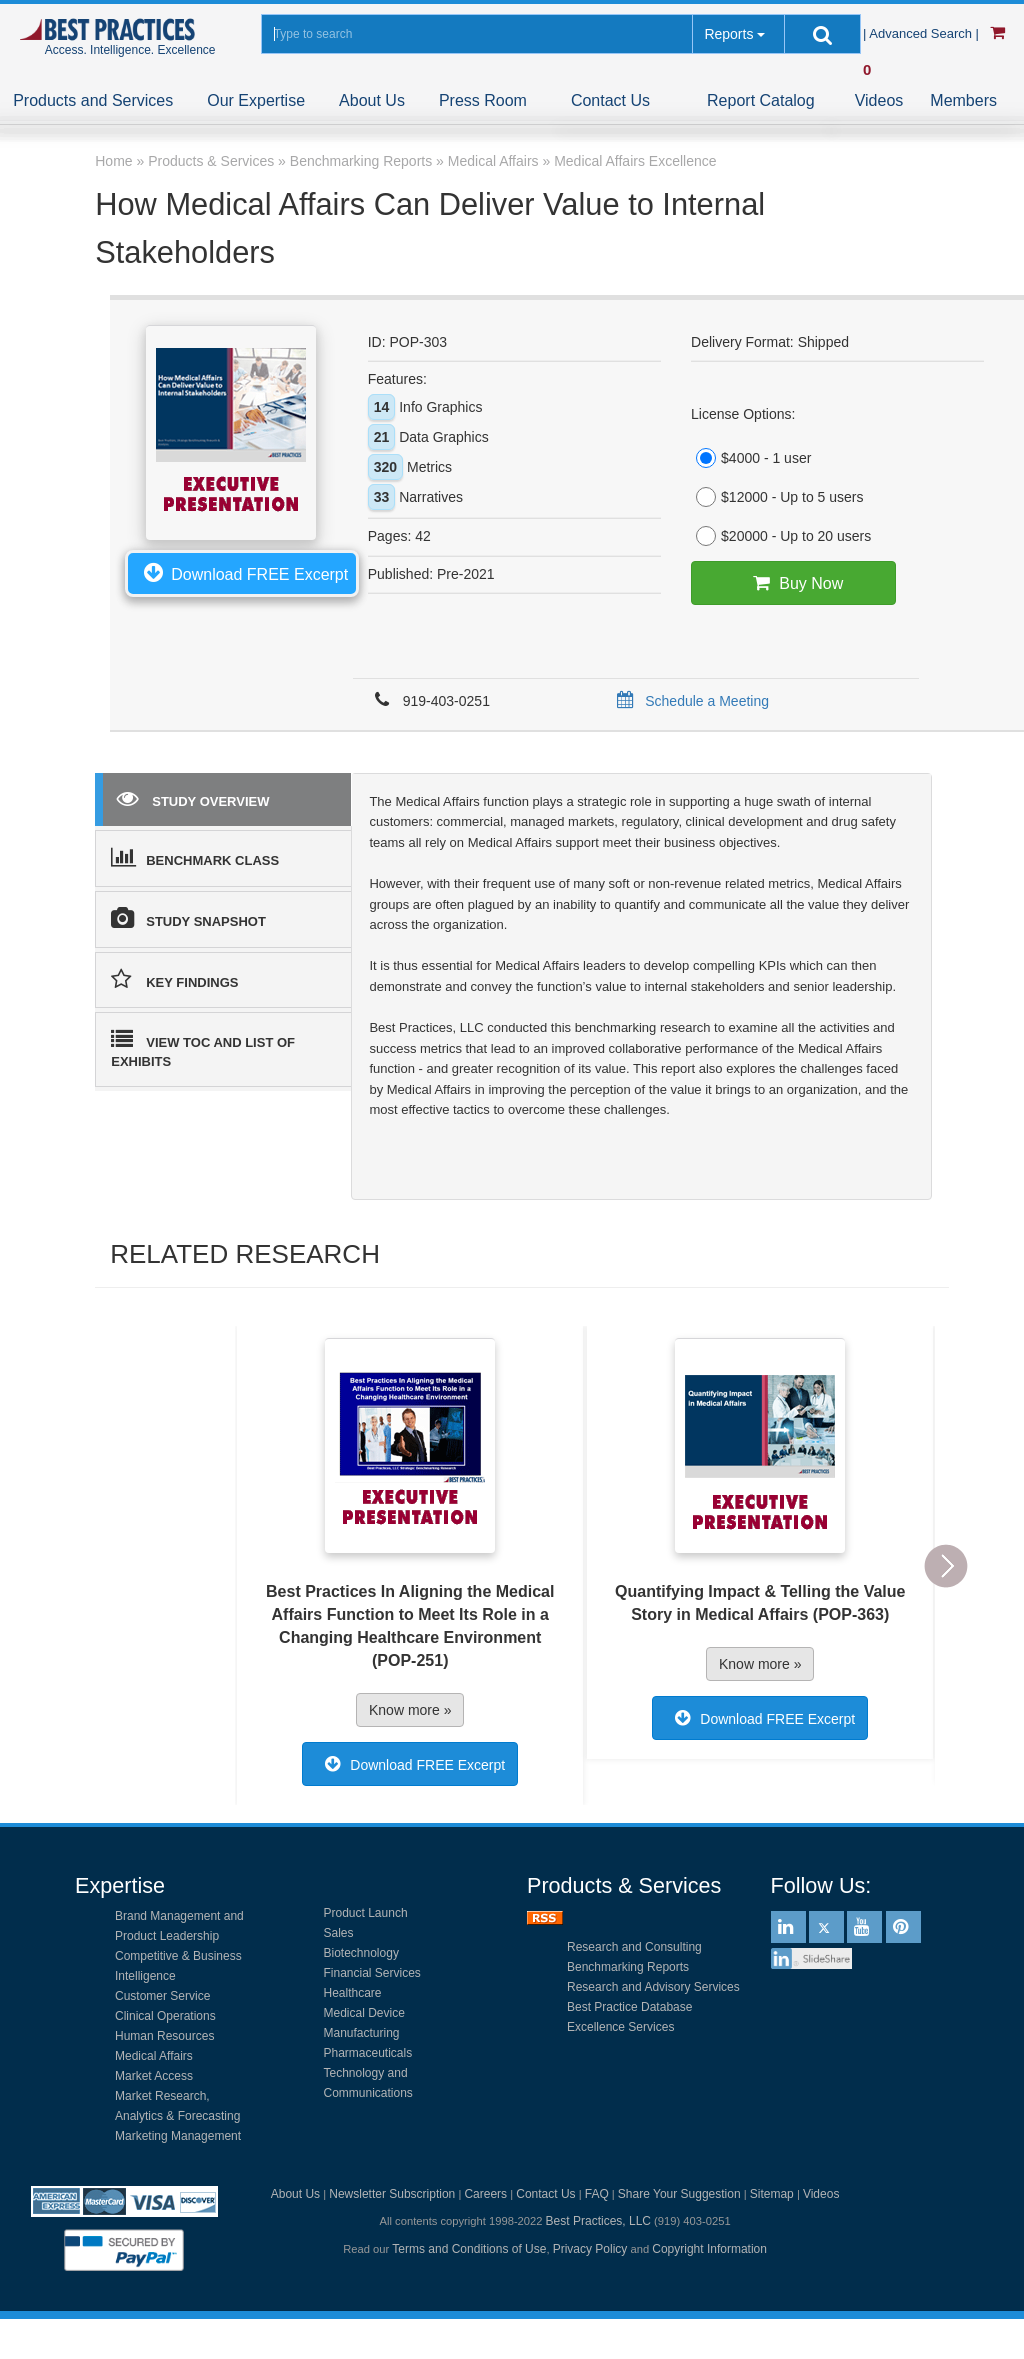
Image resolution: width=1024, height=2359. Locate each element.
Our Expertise (256, 100)
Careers (485, 2194)
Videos (879, 100)
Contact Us (610, 100)
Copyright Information (709, 2249)
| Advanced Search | (923, 33)
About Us (372, 100)
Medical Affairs (154, 2056)
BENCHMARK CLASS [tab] (195, 857)
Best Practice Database (629, 2007)
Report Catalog (761, 100)
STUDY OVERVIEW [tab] (193, 798)
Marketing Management (178, 2136)
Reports (728, 34)
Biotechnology (361, 1953)
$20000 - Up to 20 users (781, 536)
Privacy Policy (590, 2249)
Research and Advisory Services (653, 1987)
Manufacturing (362, 2033)
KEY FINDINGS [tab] (174, 979)
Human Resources (164, 2036)
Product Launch (366, 1913)
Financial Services (372, 1973)
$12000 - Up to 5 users (777, 497)
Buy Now (793, 583)
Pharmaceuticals (368, 2053)
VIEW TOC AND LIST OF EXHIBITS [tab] (203, 1048)
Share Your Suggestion (679, 2194)
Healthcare (353, 1993)
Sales (339, 1933)
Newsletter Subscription (392, 2194)
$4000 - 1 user (751, 458)
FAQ (597, 2194)
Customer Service (162, 1996)
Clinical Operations (165, 2016)
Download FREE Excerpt (242, 572)
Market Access (154, 2076)
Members (963, 100)
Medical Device (364, 2013)
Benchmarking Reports (628, 1967)
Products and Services (93, 100)
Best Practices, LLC (598, 2221)
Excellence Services (620, 2027)
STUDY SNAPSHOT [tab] (188, 918)
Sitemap (772, 2194)
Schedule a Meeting (689, 701)
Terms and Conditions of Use (469, 2249)
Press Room (483, 100)
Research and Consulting (634, 1947)
